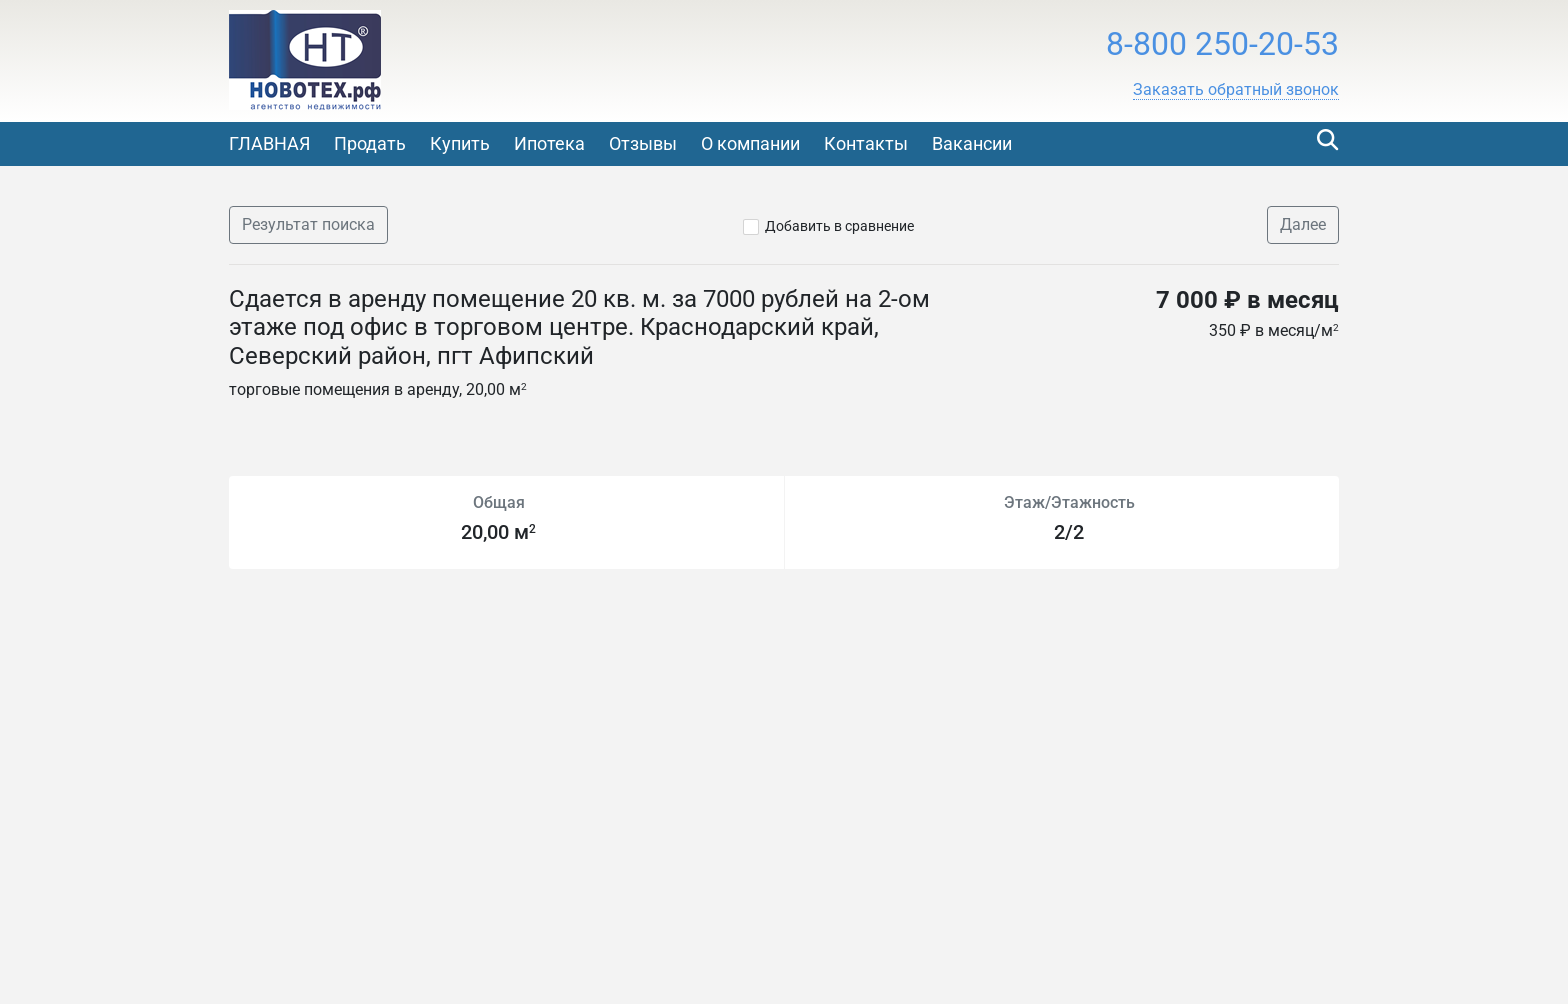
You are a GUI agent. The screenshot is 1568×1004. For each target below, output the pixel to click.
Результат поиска (308, 224)
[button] (1236, 90)
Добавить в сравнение (839, 226)
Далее (1303, 224)
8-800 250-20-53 (1222, 44)
